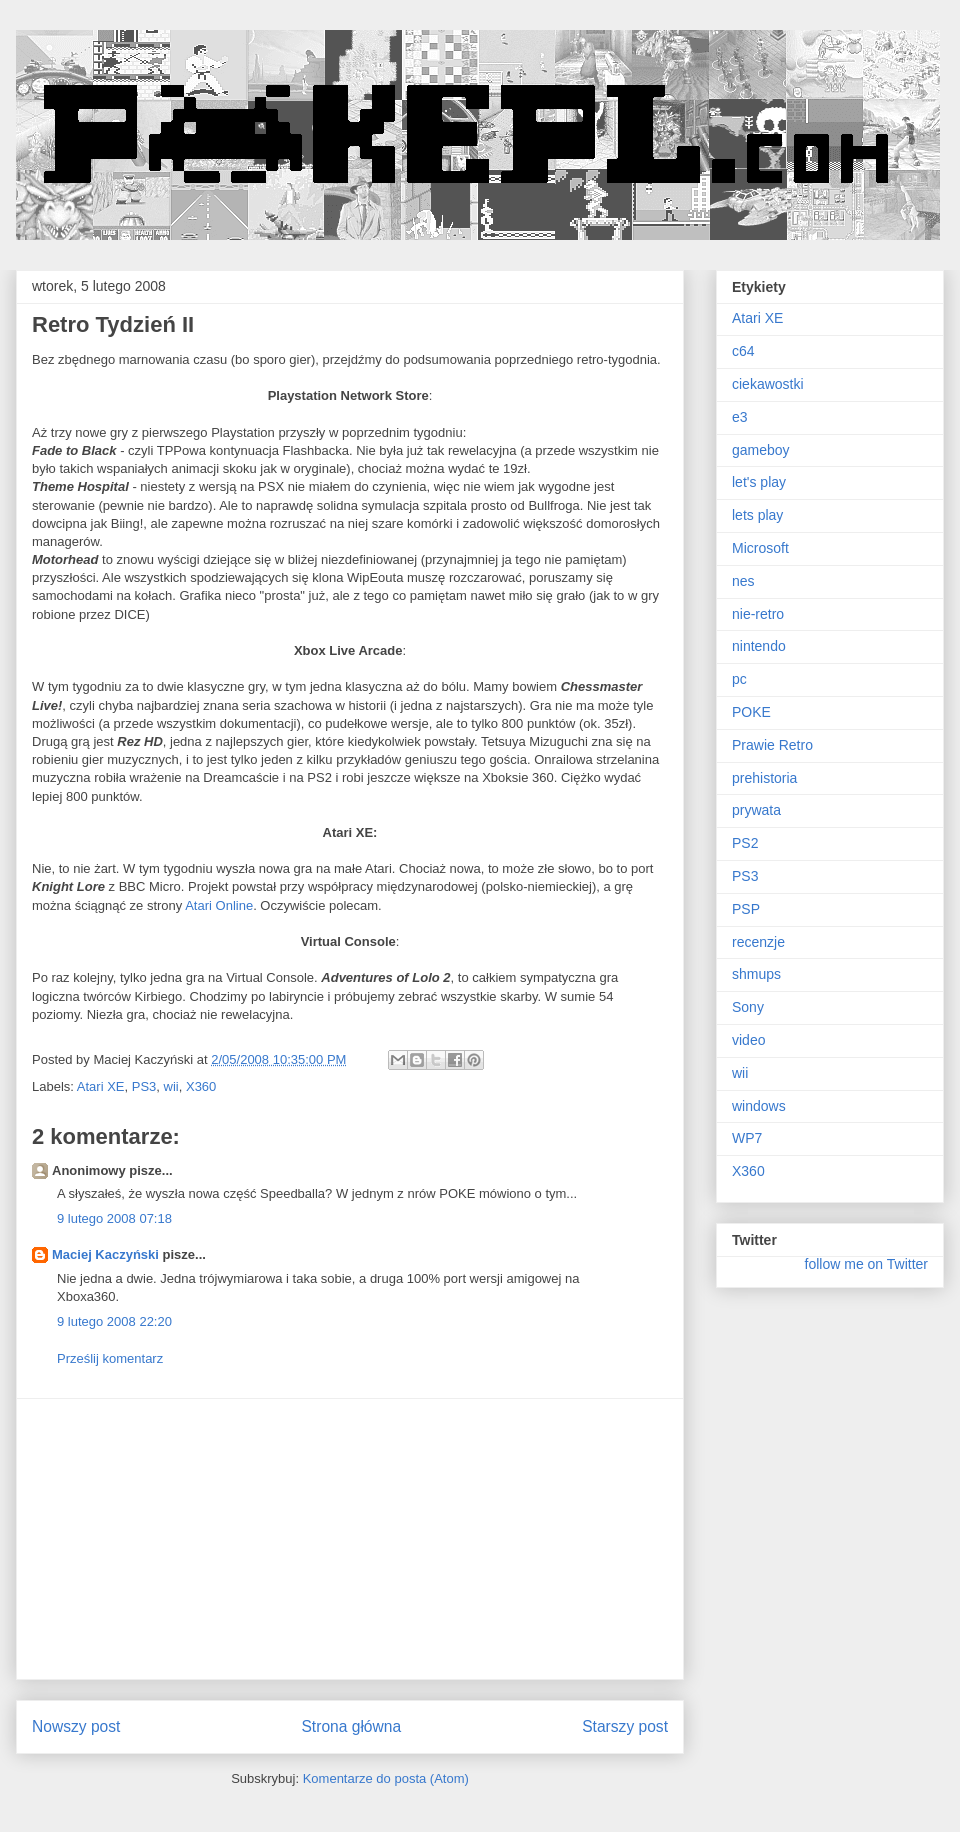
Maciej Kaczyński (105, 1254)
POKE (751, 712)
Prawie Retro (772, 745)
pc (739, 679)
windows (759, 1106)
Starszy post (625, 1726)
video (748, 1040)
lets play (757, 515)
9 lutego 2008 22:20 (114, 1321)
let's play (759, 482)
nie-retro (758, 614)
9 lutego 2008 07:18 (114, 1218)
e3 (740, 417)
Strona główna (351, 1726)
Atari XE (101, 1086)
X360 (201, 1086)
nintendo (759, 646)
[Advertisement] (350, 1539)
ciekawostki (768, 384)
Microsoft (760, 548)
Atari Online (219, 905)
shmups (756, 974)
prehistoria (764, 778)
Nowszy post (76, 1726)
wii (171, 1086)
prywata (756, 810)
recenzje (758, 942)
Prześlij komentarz (110, 1358)
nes (743, 581)
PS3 (144, 1086)
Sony (748, 1007)
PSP (746, 909)
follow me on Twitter (866, 1264)
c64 (743, 351)
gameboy (761, 450)
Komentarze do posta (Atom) (386, 1778)
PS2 (745, 843)
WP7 (747, 1138)
